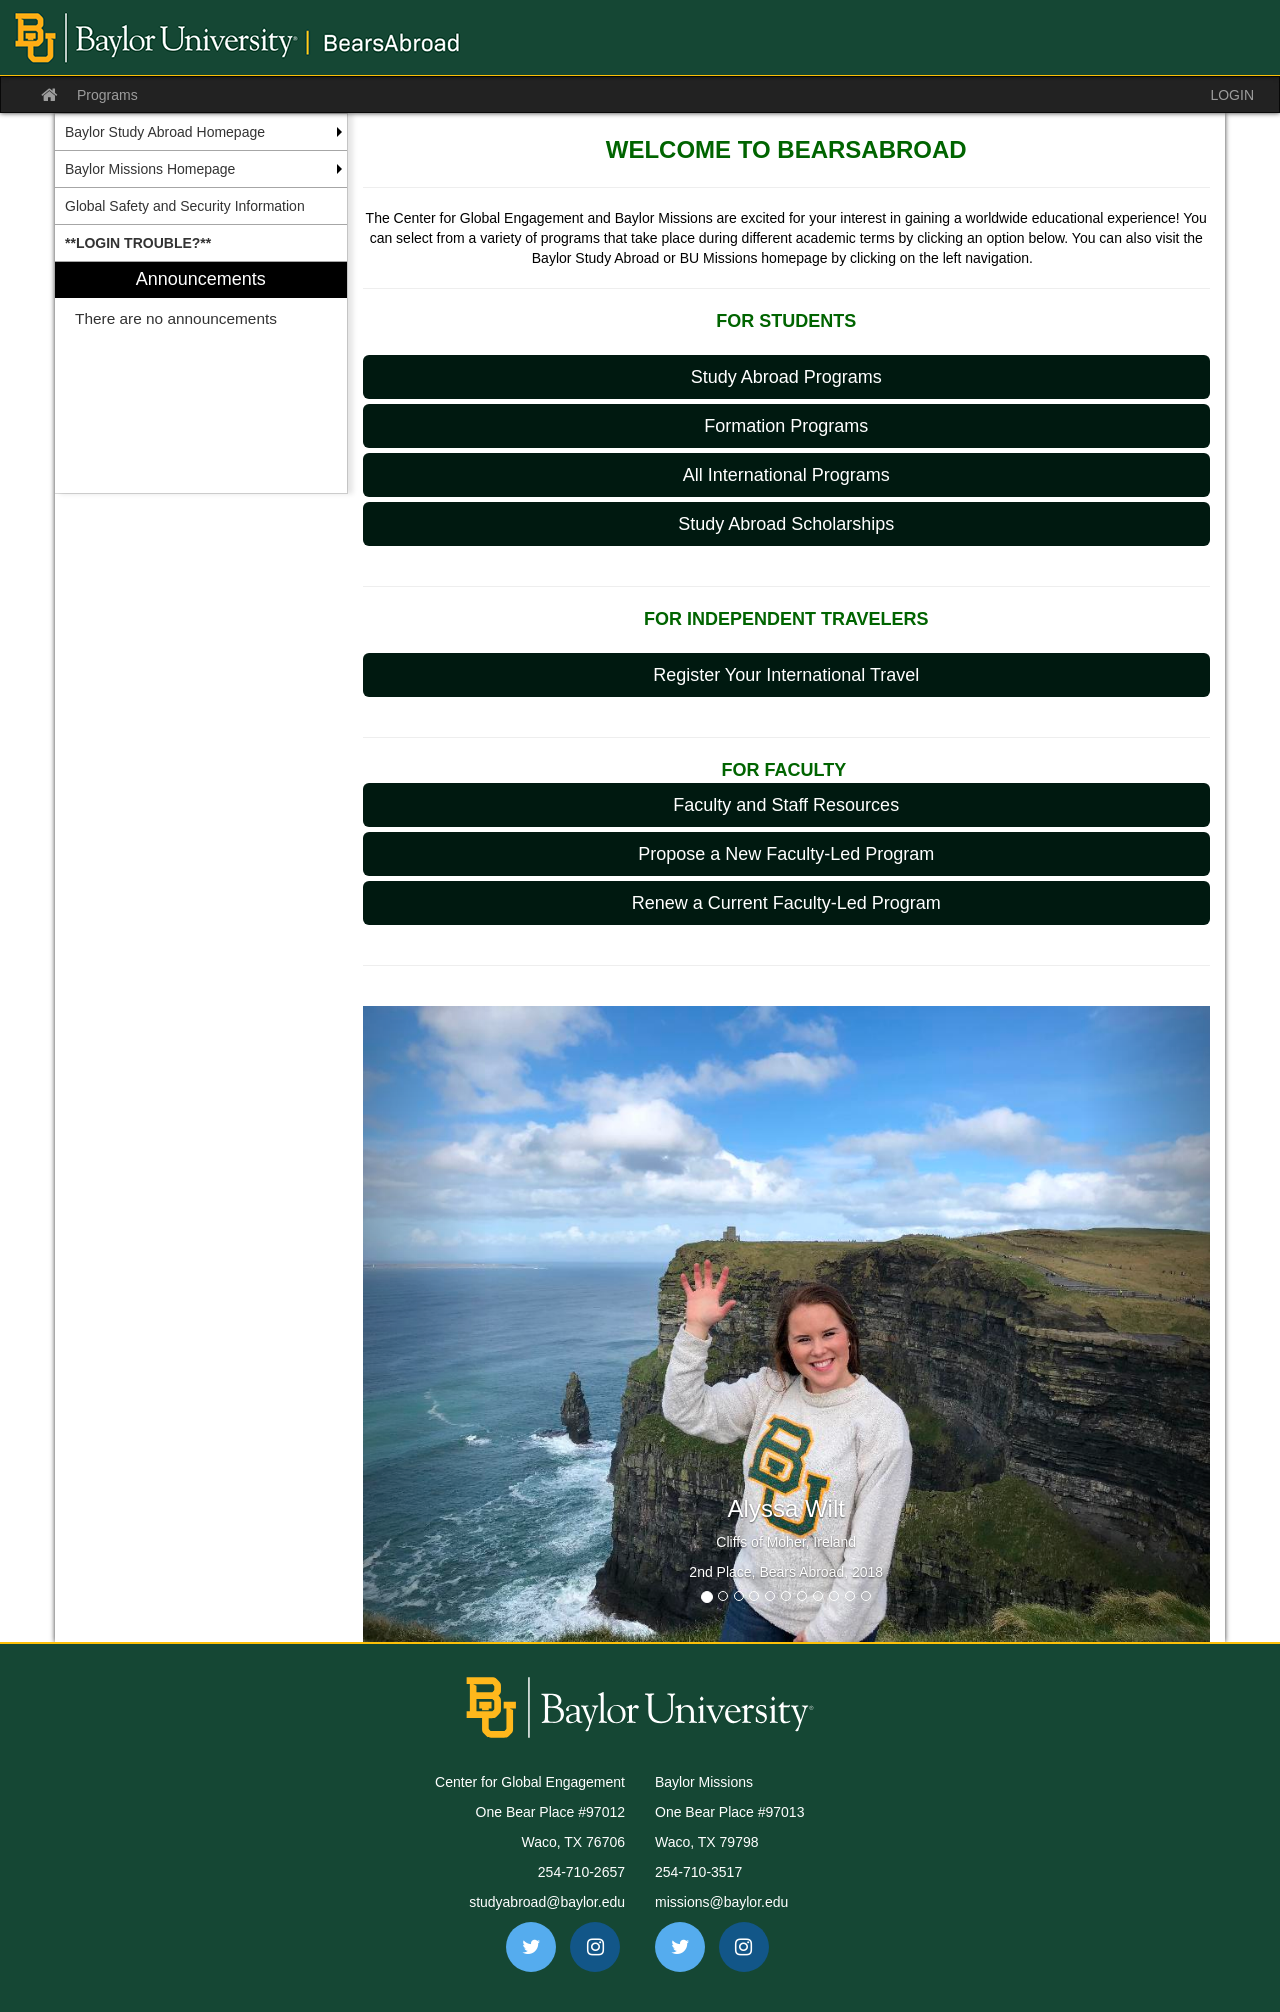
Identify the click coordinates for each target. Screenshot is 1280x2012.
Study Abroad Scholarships (786, 524)
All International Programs (786, 475)
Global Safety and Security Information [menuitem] (185, 206)
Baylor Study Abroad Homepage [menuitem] (165, 132)
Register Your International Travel (786, 675)
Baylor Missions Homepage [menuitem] (150, 169)
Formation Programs (786, 426)
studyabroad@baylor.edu (547, 1902)
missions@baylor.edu (721, 1902)
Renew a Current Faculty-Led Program (786, 903)
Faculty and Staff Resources (786, 805)
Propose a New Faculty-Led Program (786, 854)
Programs (107, 95)
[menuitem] (201, 243)
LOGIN (1232, 95)
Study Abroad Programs (786, 377)
